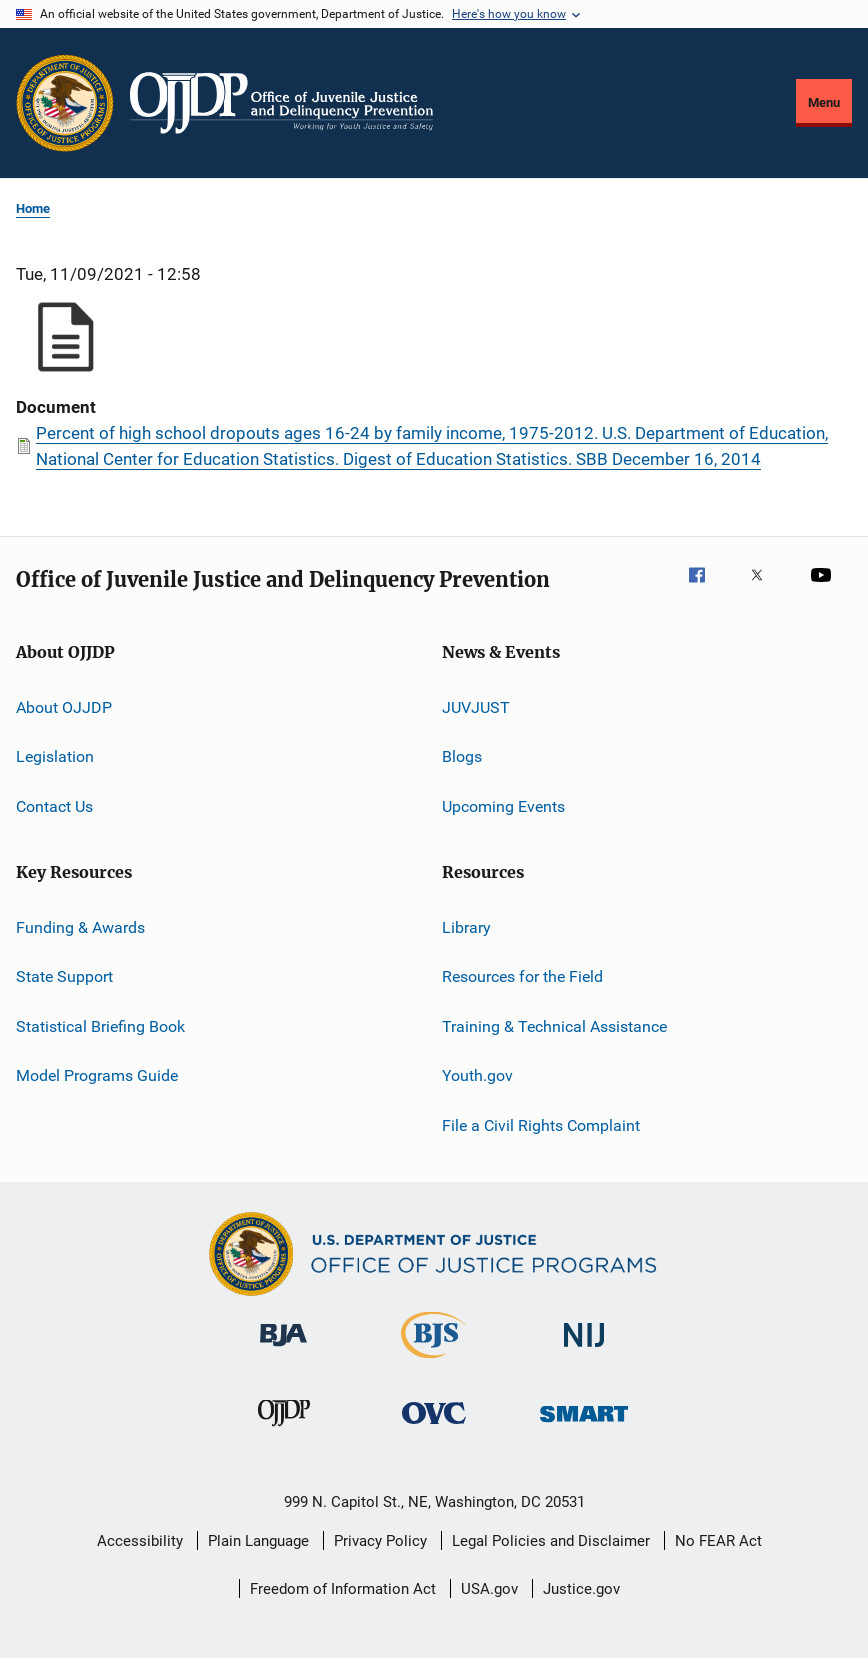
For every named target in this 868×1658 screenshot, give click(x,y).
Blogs (462, 756)
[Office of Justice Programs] (65, 103)
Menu (824, 102)
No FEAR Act (718, 1541)
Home (33, 208)
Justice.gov (581, 1589)
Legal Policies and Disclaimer (551, 1541)
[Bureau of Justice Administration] (283, 1350)
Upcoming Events (503, 806)
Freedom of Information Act (343, 1589)
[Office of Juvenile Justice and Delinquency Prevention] (284, 1430)
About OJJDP (64, 707)
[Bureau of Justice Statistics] (433, 1362)
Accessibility (140, 1541)
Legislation (55, 756)
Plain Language (258, 1541)
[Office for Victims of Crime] (434, 1427)
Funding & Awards (80, 927)
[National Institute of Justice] (584, 1350)
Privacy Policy (380, 1541)
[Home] (281, 103)
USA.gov (489, 1589)
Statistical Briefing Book (100, 1026)
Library (466, 927)
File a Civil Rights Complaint (541, 1124)
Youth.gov (477, 1075)
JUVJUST (476, 707)
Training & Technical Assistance (554, 1026)
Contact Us (54, 806)
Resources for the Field (522, 976)
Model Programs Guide (97, 1075)
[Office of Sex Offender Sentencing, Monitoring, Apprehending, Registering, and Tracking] (584, 1425)
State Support (64, 976)
